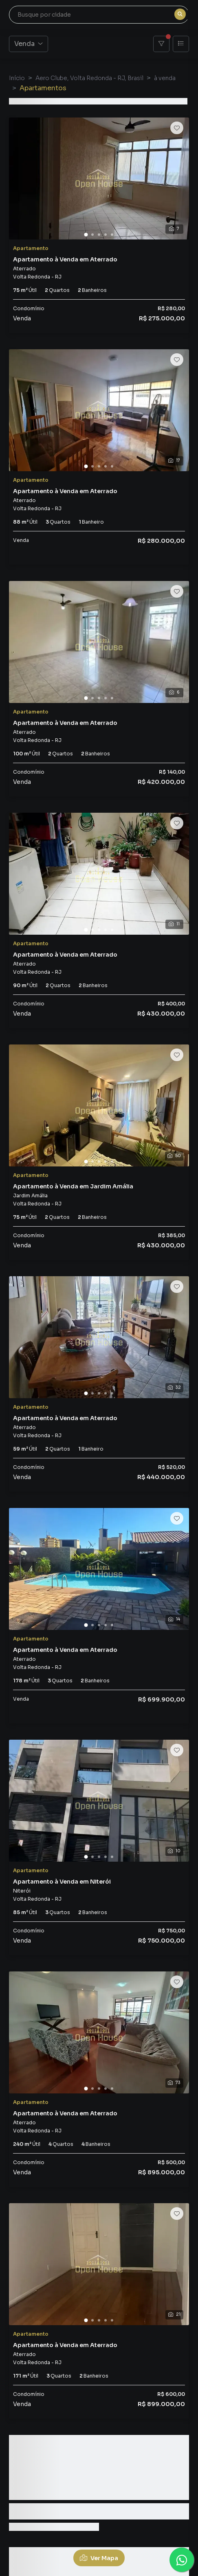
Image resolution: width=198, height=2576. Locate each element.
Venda (28, 43)
